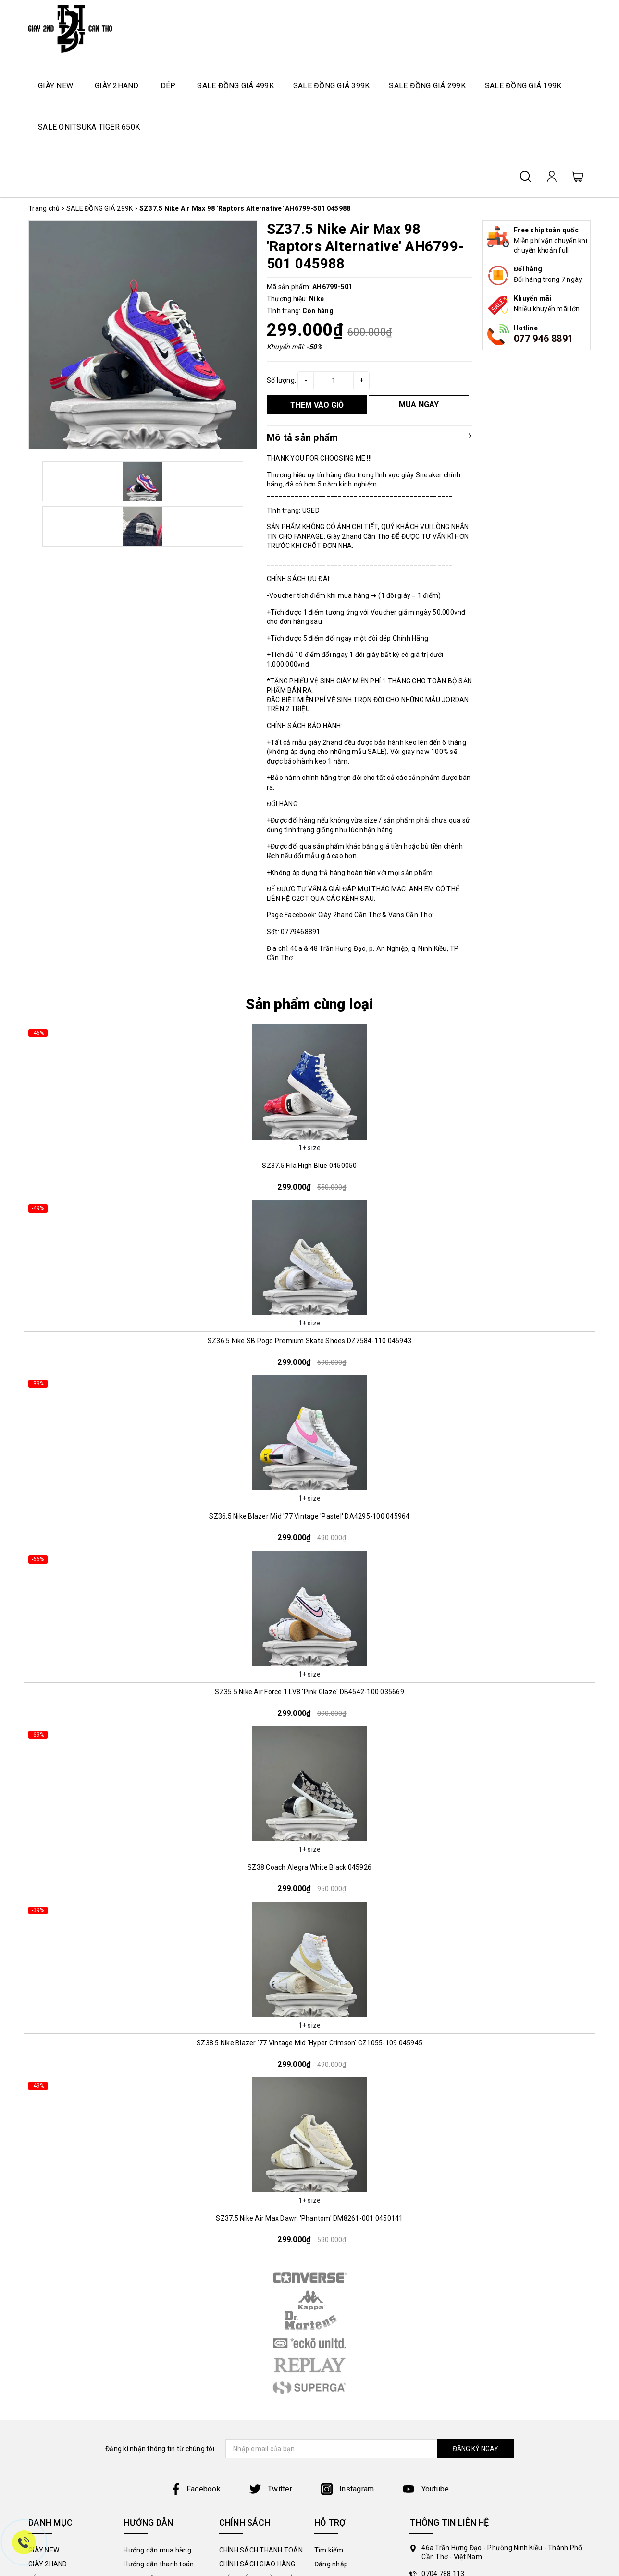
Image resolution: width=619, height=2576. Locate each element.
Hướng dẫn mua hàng (157, 2550)
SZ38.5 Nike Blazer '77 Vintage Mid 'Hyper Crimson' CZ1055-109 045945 (309, 2043)
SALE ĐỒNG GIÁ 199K (523, 85)
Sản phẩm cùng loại (309, 1004)
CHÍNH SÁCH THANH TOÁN (261, 2550)
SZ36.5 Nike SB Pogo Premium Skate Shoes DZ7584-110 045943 (309, 1341)
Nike (316, 299)
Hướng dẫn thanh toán (159, 2564)
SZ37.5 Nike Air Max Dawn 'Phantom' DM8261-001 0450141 (309, 2218)
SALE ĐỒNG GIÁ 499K (235, 85)
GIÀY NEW (55, 85)
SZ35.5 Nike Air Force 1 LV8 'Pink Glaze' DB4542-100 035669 (309, 1692)
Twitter (270, 2488)
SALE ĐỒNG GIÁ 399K (331, 85)
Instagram (347, 2488)
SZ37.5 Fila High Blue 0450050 (309, 1165)
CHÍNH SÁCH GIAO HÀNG (257, 2564)
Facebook (195, 2488)
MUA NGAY (419, 404)
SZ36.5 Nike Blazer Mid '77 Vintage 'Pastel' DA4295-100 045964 (309, 1516)
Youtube (426, 2488)
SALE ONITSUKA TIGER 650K (89, 127)
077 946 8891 (543, 338)
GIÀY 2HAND (117, 85)
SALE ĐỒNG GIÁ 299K (427, 85)
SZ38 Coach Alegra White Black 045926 (309, 1867)
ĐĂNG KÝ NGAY (475, 2449)
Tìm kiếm (328, 2550)
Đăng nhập (331, 2564)
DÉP (168, 85)
